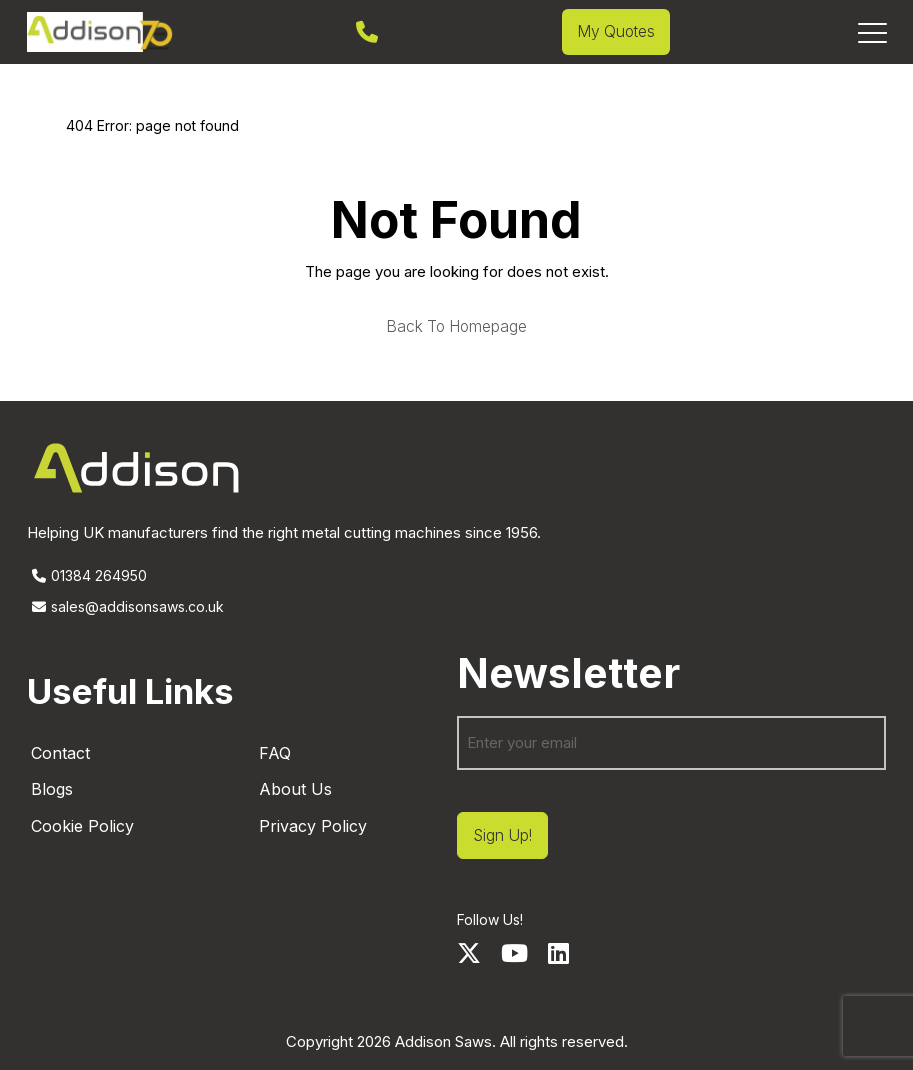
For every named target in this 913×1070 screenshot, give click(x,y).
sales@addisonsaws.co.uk (125, 606)
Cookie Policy (82, 826)
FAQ (275, 753)
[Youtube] (514, 953)
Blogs (52, 789)
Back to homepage (456, 327)
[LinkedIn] (558, 953)
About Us (295, 789)
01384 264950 (87, 575)
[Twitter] (469, 953)
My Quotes (616, 31)
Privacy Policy (313, 826)
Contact (60, 753)
